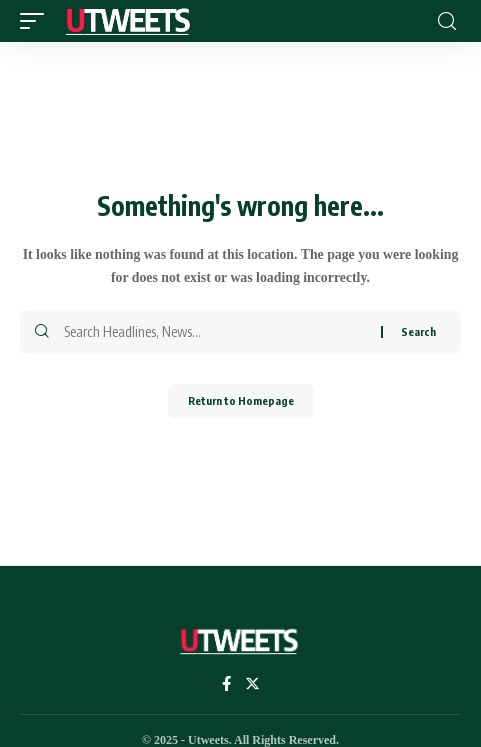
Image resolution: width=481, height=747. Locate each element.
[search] (447, 21)
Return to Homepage (241, 400)
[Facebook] (226, 685)
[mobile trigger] (37, 21)
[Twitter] (252, 685)
